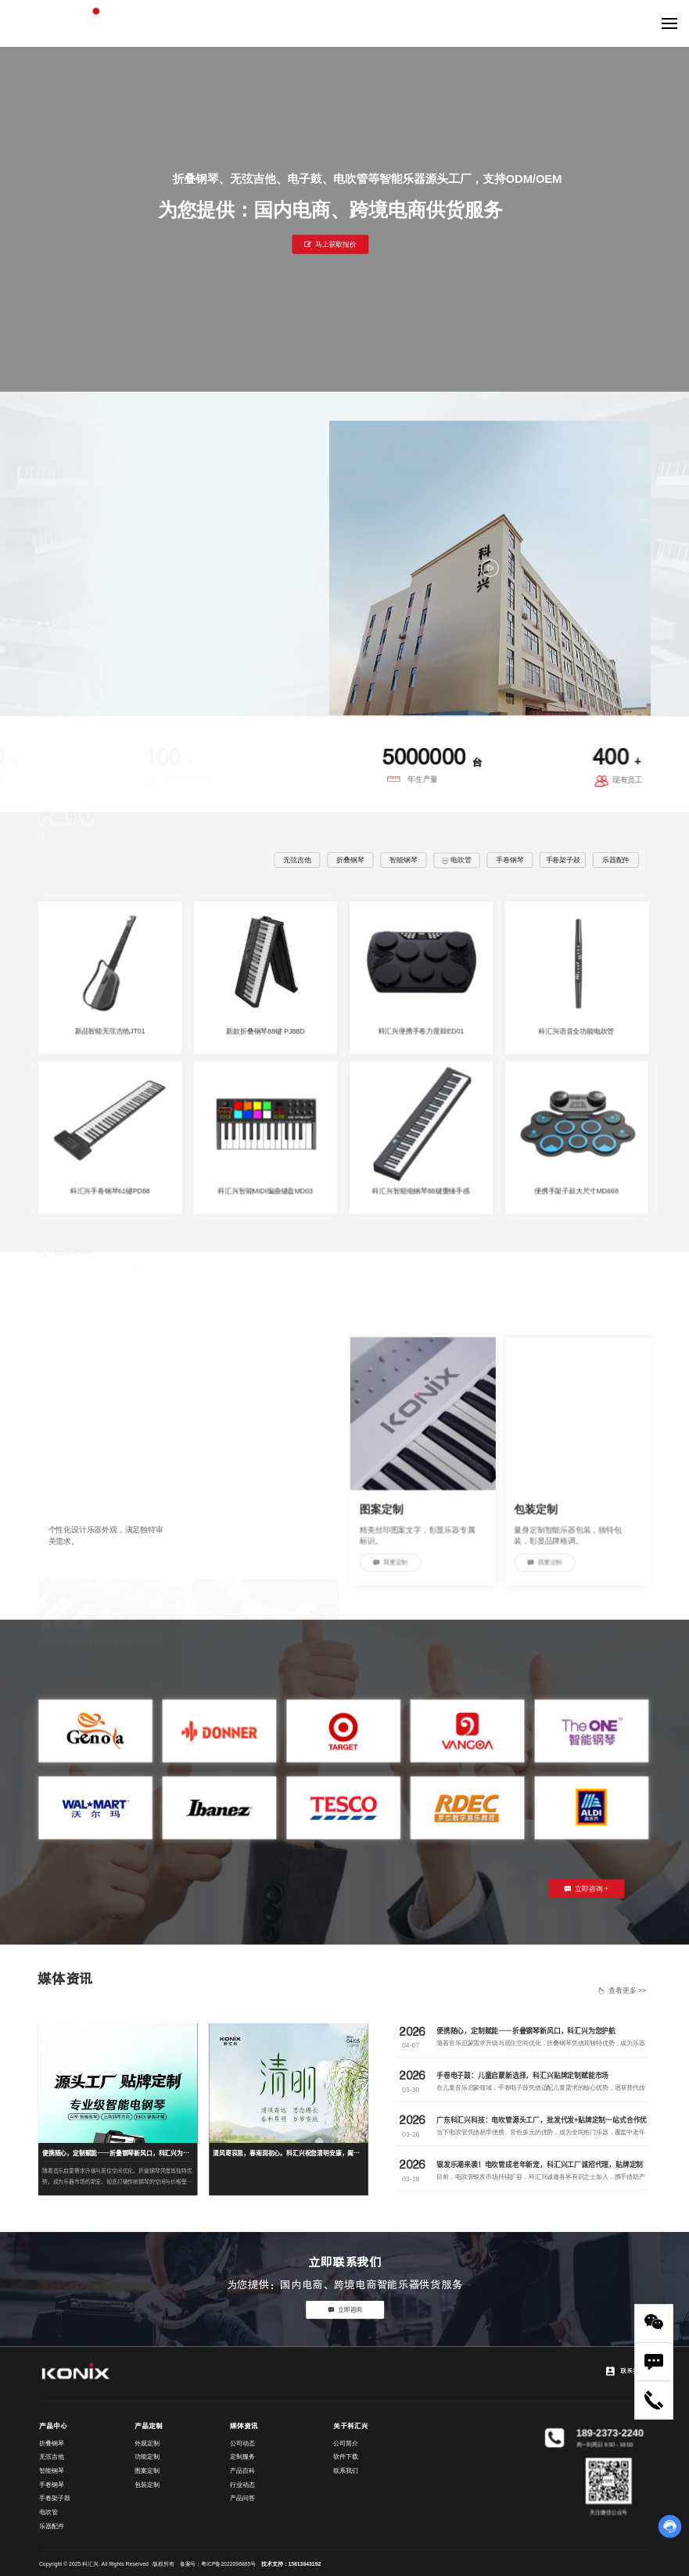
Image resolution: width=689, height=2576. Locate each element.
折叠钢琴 (350, 860)
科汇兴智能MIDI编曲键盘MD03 (265, 1191)
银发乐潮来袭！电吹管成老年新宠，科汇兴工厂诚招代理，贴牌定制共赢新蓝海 (539, 2169)
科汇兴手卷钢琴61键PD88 (109, 1191)
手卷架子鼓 (563, 860)
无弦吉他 (296, 860)
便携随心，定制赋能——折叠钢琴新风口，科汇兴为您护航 (525, 2031)
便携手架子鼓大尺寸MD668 (576, 1191)
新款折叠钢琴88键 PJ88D (265, 1031)
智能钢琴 (403, 860)
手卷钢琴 (509, 860)
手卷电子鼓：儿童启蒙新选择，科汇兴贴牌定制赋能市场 (522, 2075)
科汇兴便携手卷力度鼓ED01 (421, 1031)
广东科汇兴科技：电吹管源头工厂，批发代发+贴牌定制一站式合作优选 (541, 2124)
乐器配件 (616, 860)
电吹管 (457, 860)
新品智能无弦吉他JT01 (109, 1031)
